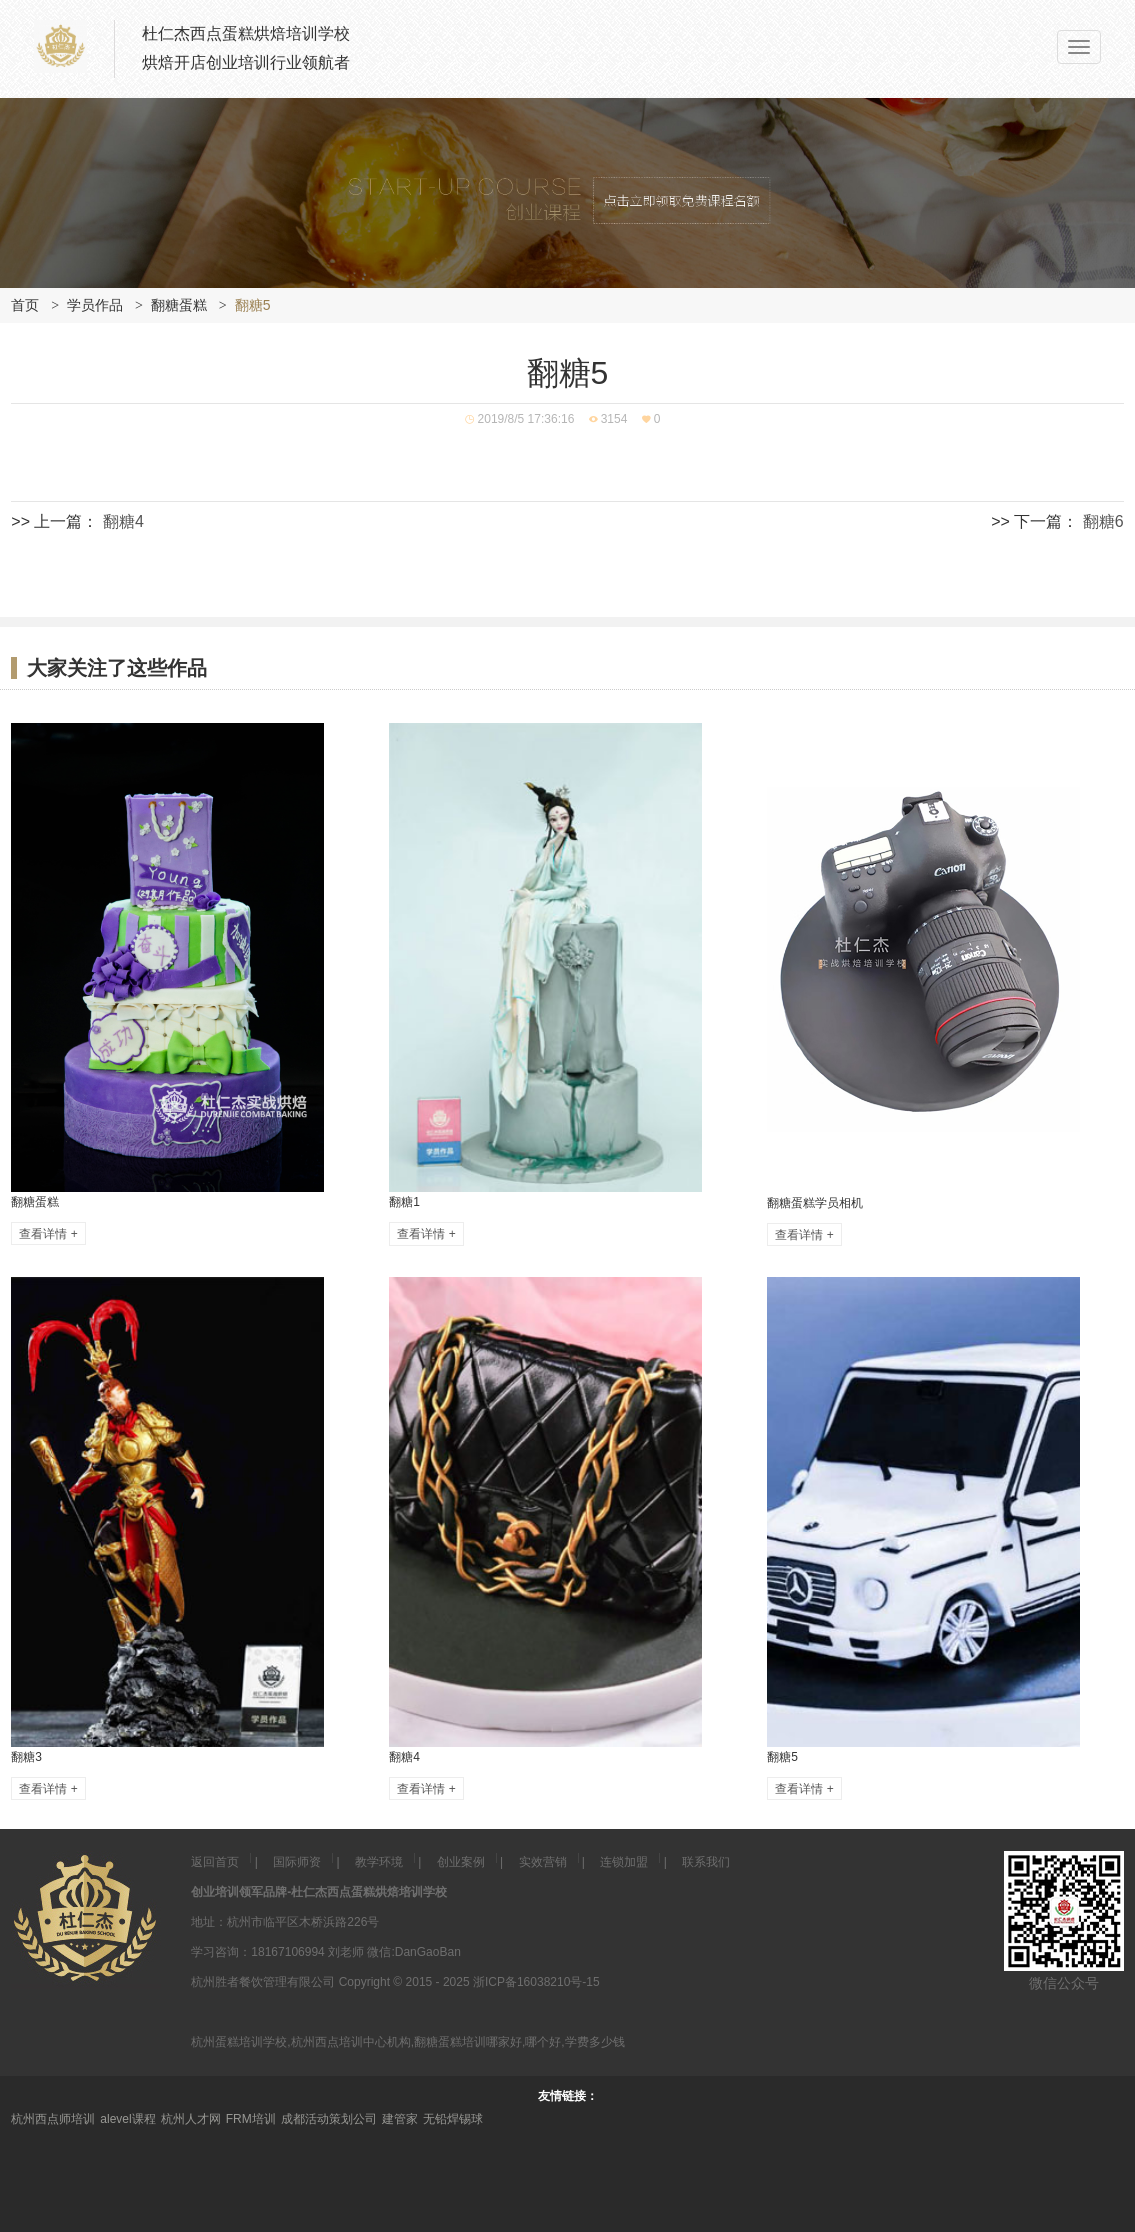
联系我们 (706, 1862)
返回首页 (215, 1862)
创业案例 (461, 1862)
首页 (25, 305)
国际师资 (297, 1862)
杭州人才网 (191, 2119)
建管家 (400, 2119)
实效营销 (543, 1862)
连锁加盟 (624, 1862)
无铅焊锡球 (453, 2119)
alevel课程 (127, 2119)
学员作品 (95, 305)
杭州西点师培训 (53, 2119)
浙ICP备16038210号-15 (536, 1982)
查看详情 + (48, 1233)
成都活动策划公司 (329, 2119)
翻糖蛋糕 (179, 305)
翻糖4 (123, 521)
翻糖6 (1103, 521)
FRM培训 (251, 2119)
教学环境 (379, 1862)
